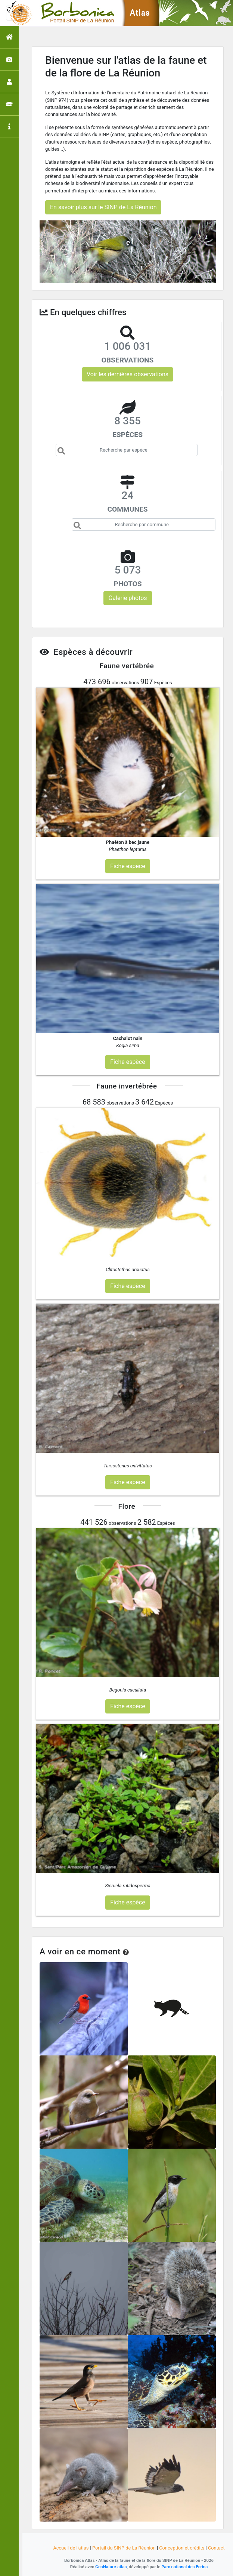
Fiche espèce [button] (127, 866)
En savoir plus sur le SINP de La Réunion (103, 207)
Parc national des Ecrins (184, 2566)
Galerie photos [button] (127, 597)
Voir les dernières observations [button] (127, 374)
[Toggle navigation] (16, 13)
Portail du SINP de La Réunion (124, 2548)
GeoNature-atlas (111, 2566)
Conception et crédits (181, 2548)
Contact (216, 2548)
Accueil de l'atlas (70, 2548)
